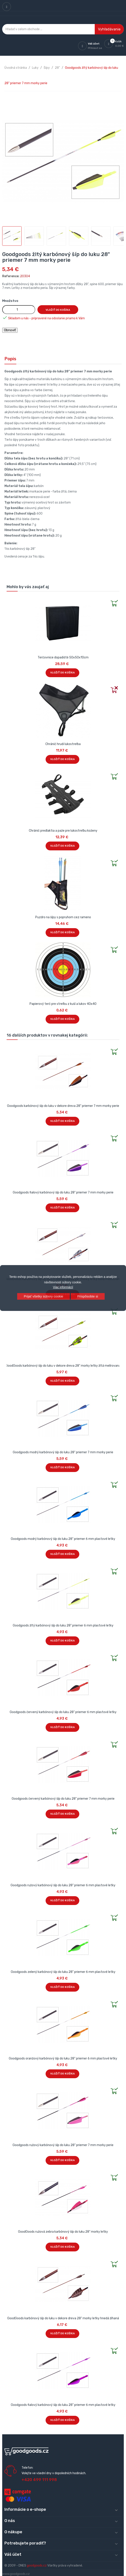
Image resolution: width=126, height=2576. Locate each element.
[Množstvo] (18, 309)
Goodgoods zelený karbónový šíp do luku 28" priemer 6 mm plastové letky (63, 1972)
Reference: (10, 276)
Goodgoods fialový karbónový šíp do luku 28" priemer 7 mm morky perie (63, 1192)
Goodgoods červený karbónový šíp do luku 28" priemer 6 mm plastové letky (63, 1712)
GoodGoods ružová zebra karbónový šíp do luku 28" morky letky (63, 2232)
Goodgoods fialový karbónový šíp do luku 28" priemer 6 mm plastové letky (63, 2405)
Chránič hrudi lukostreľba (63, 744)
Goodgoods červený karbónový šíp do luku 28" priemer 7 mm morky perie (63, 1799)
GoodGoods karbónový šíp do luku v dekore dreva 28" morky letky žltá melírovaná (63, 1366)
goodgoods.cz (37, 2565)
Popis (10, 358)
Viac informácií (63, 1287)
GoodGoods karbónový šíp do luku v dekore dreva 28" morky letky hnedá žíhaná (63, 2318)
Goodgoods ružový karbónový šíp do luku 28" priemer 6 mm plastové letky (63, 1885)
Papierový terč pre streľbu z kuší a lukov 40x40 (63, 1004)
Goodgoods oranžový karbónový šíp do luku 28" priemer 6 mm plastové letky (63, 2058)
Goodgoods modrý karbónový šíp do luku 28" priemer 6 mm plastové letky (63, 1539)
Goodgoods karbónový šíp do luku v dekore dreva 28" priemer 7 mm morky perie (63, 1106)
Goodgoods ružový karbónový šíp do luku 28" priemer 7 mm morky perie (63, 2145)
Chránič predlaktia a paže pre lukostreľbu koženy (63, 831)
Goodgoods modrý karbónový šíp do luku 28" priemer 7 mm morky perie (63, 1452)
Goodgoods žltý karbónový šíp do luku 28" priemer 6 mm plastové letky (63, 1625)
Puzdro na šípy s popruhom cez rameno (63, 917)
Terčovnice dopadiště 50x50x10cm (63, 657)
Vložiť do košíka (58, 309)
